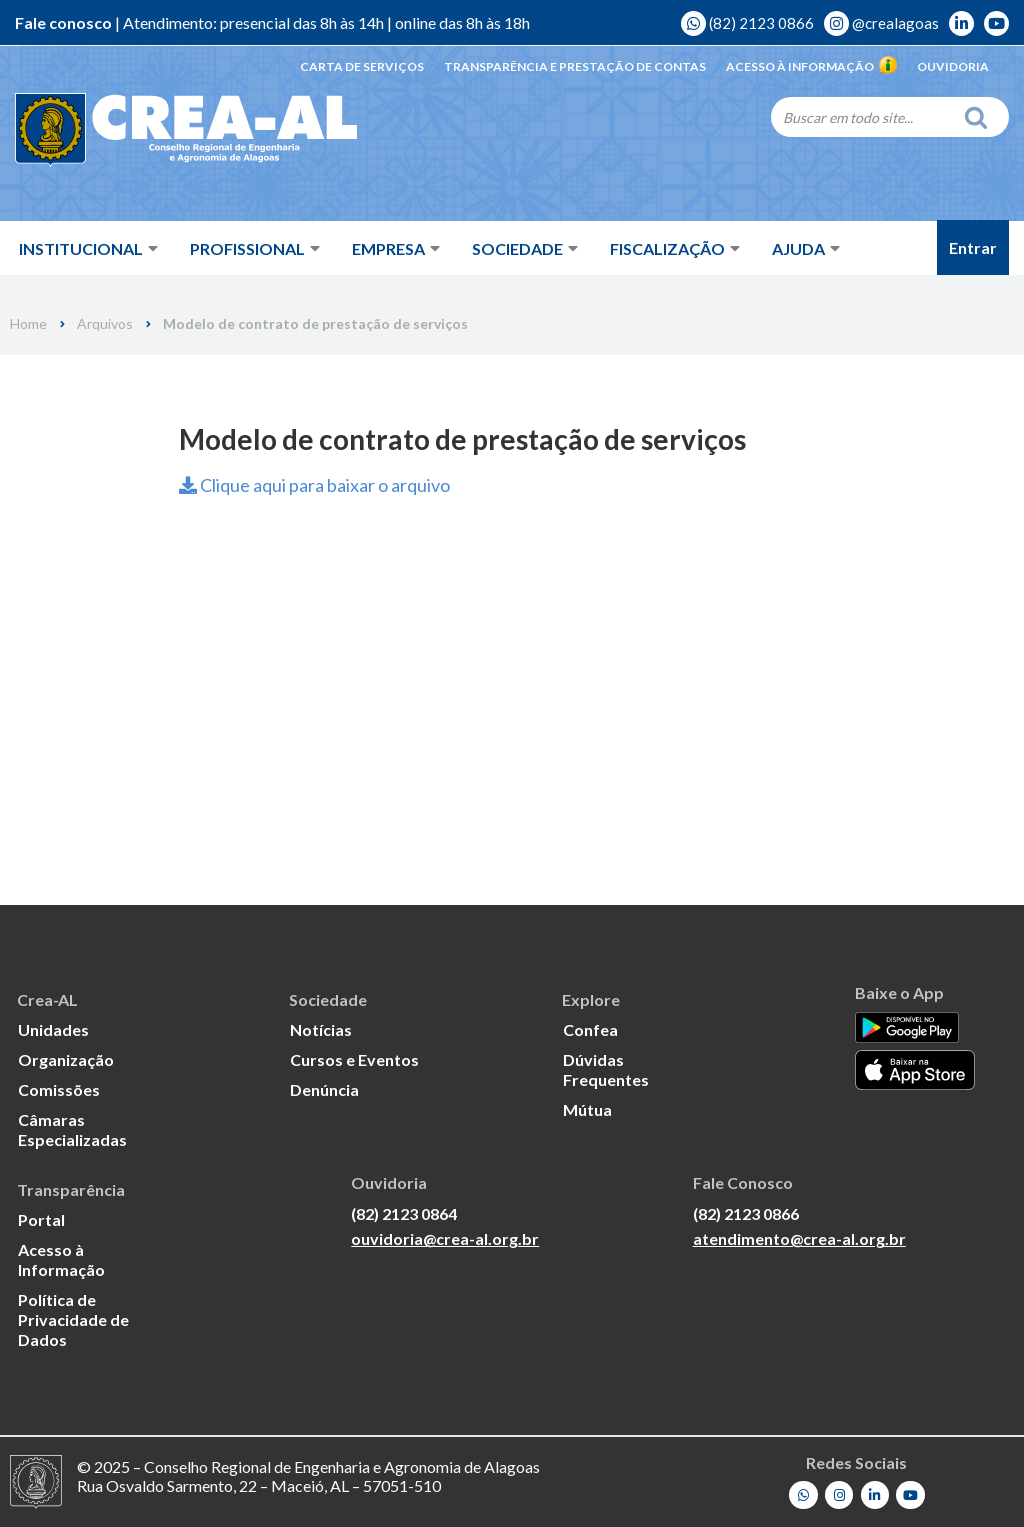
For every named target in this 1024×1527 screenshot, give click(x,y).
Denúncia (324, 1089)
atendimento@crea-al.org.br (799, 1238)
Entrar (973, 247)
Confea (590, 1029)
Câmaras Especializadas (72, 1129)
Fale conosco (63, 22)
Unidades (53, 1029)
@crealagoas (881, 23)
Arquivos (105, 324)
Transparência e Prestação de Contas (575, 66)
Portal (41, 1219)
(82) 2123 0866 (747, 23)
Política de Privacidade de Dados (73, 1319)
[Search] (862, 117)
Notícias (321, 1029)
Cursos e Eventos (354, 1059)
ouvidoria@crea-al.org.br (445, 1238)
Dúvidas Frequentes (606, 1069)
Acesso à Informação (811, 66)
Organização (66, 1059)
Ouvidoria (953, 66)
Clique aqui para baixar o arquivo (314, 485)
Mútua (587, 1109)
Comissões (59, 1089)
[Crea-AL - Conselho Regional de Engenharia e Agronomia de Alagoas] (157, 130)
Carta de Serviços (362, 66)
